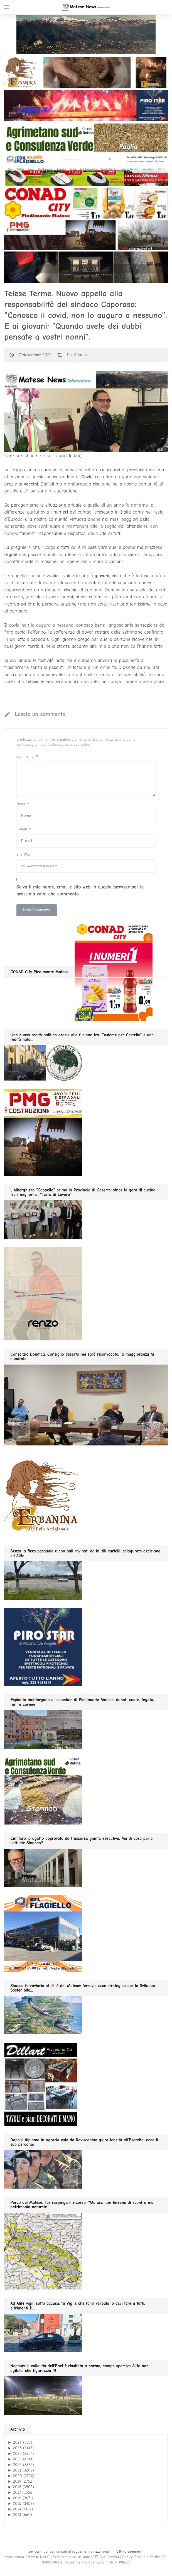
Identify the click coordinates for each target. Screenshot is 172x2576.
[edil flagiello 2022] (43, 1933)
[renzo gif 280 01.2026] (43, 1293)
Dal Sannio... (78, 355)
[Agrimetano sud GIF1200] (86, 137)
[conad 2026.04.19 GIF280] (114, 972)
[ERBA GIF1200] (86, 72)
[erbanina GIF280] (43, 1495)
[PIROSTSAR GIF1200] (86, 105)
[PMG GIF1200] (86, 235)
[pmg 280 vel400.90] (43, 1132)
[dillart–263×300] (40, 2084)
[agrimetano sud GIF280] (43, 1790)
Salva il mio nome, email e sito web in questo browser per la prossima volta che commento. (80, 890)
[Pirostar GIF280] (43, 1646)
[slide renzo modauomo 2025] (86, 267)
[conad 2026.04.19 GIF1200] (86, 203)
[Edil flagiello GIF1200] (86, 170)
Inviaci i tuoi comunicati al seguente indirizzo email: (86, 2551)
